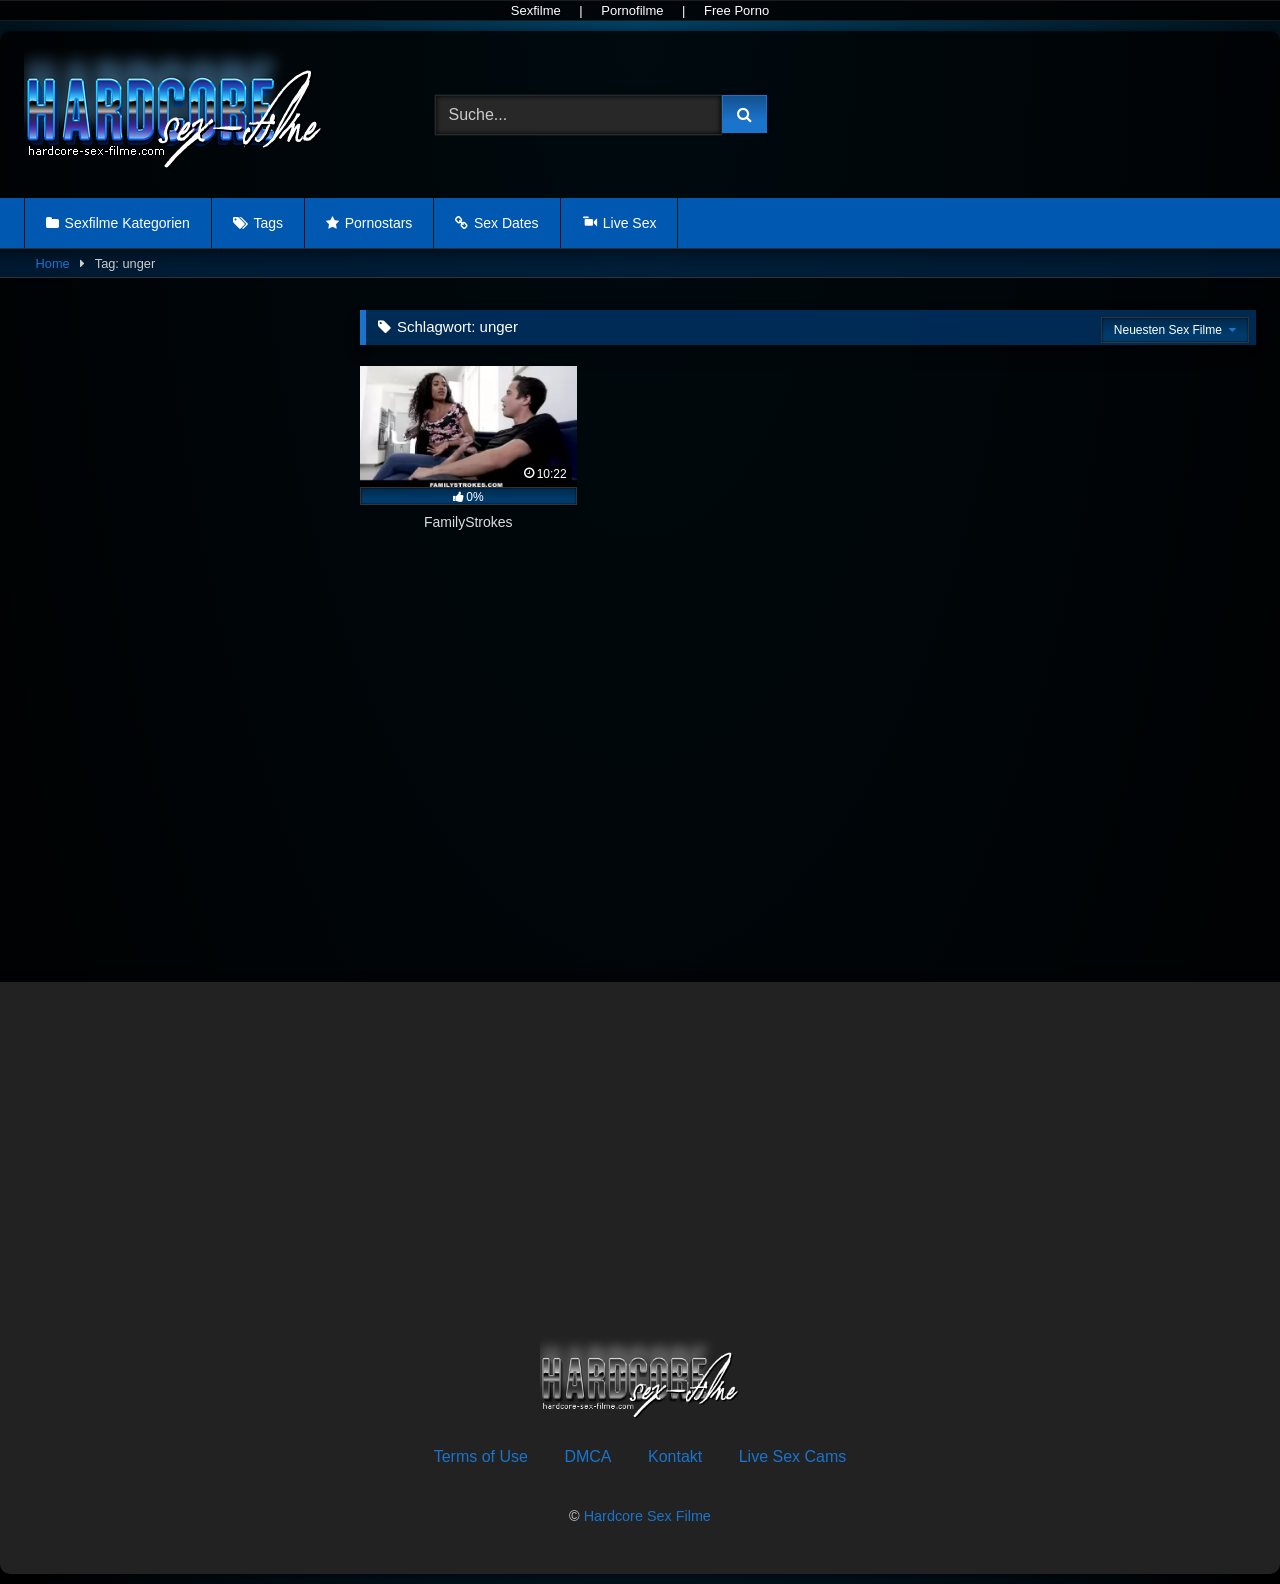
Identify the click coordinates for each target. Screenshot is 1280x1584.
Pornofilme (632, 10)
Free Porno (736, 10)
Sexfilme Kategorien (127, 223)
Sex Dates (506, 223)
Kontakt (675, 1456)
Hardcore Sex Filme (647, 1516)
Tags (268, 223)
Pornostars (379, 223)
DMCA (587, 1456)
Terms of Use (481, 1456)
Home (53, 263)
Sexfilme (536, 10)
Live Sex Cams (793, 1456)
